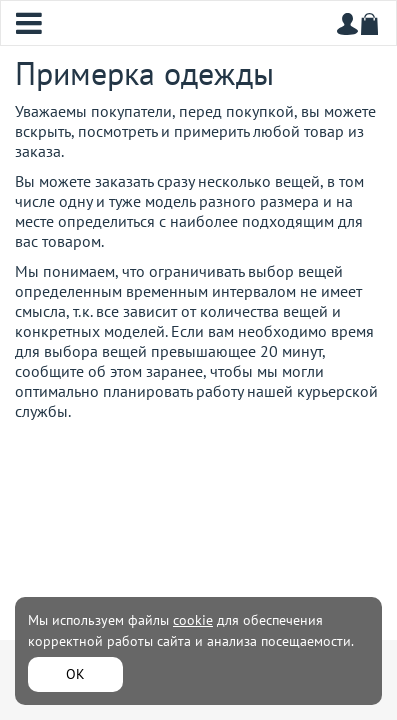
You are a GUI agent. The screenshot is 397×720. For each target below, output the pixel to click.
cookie (193, 620)
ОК (75, 674)
